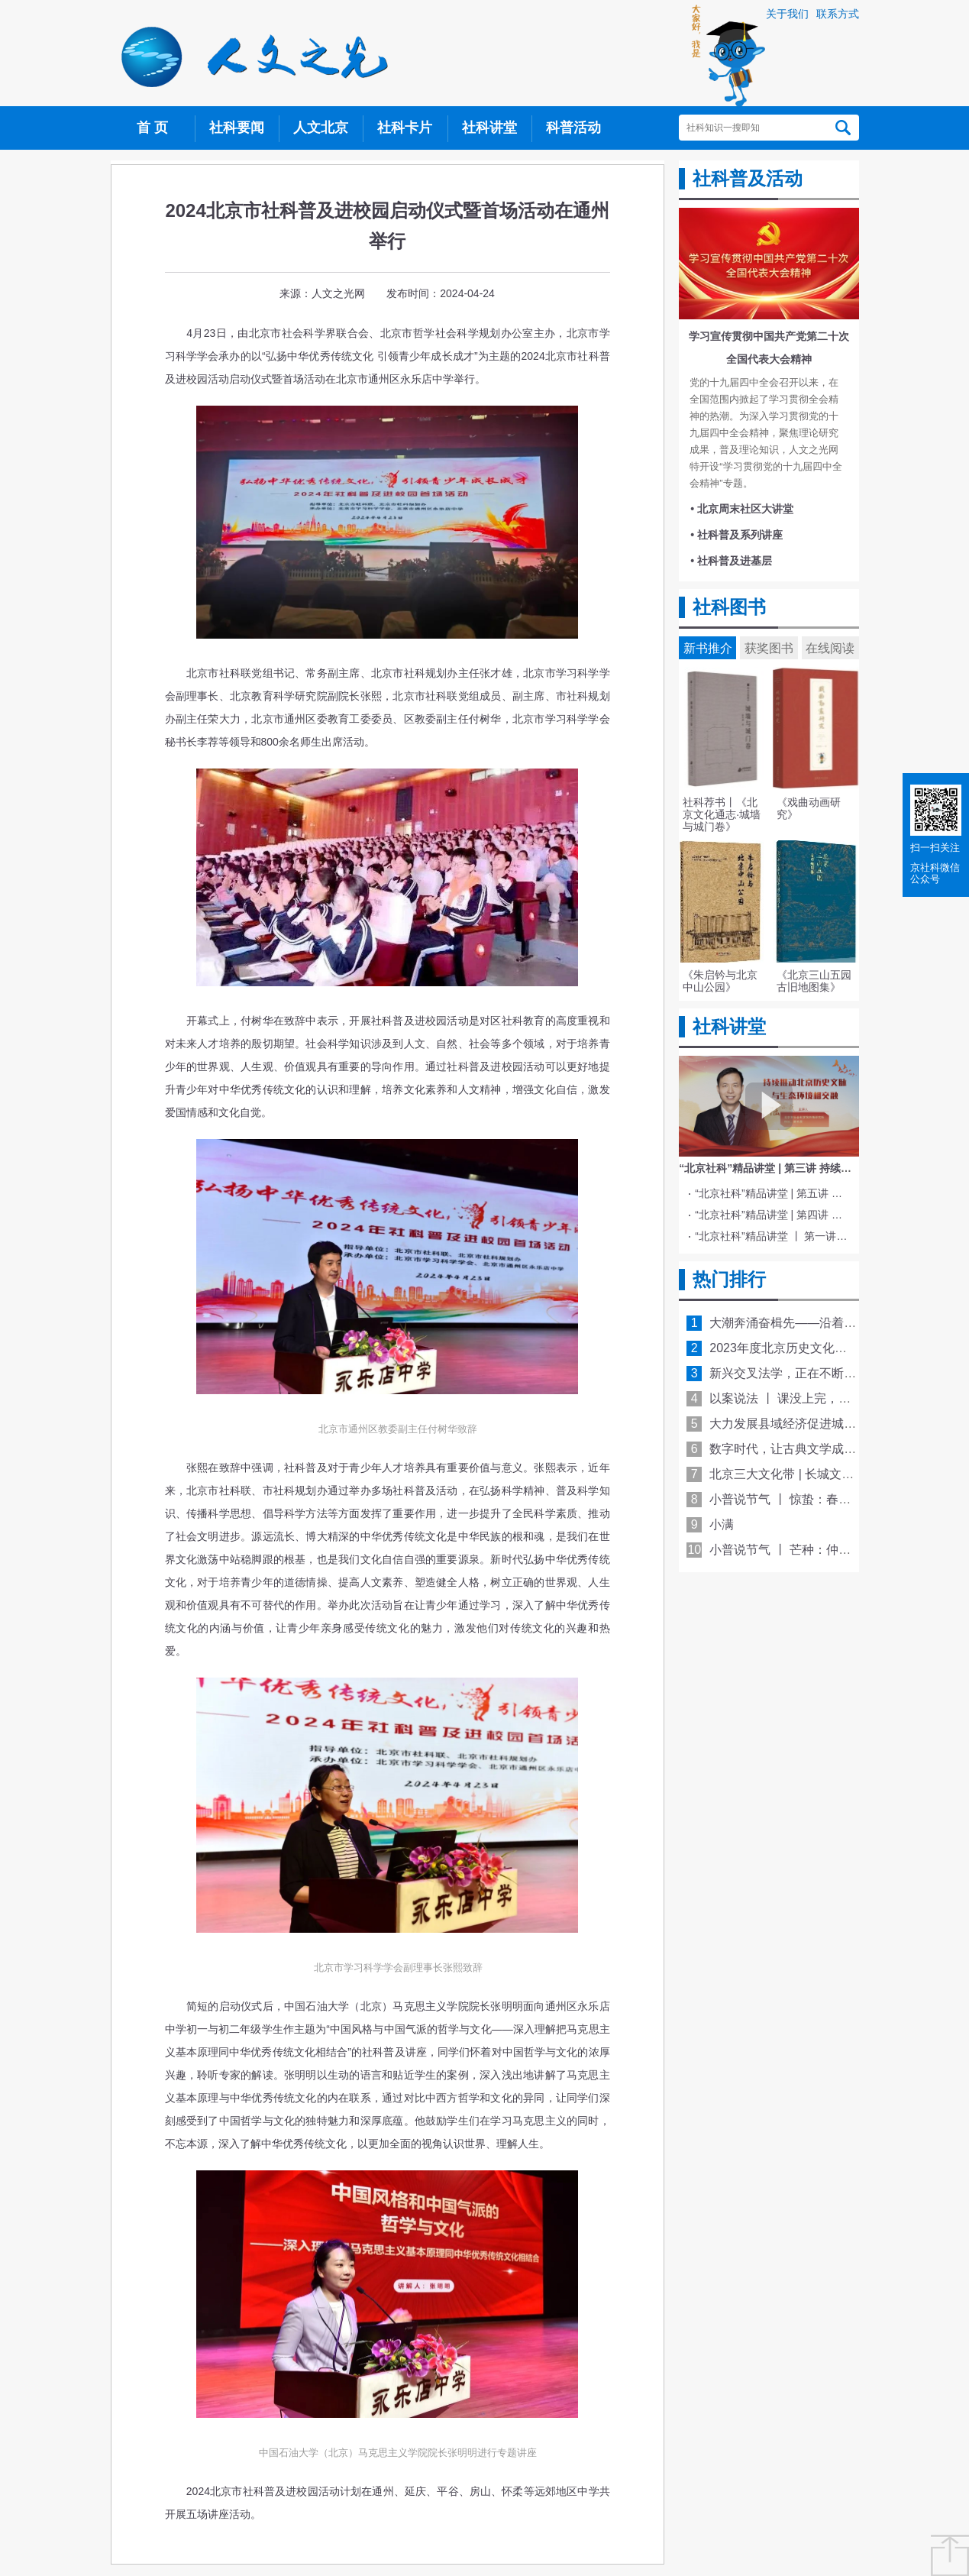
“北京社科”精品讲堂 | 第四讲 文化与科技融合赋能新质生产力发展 (771, 1215)
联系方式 (837, 14)
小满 (721, 1524)
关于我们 (787, 14)
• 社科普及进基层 (731, 561)
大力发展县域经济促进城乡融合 (794, 1423)
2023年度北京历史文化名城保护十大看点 (820, 1347)
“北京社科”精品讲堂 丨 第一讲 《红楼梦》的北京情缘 (771, 1236)
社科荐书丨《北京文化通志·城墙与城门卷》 (722, 814)
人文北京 (320, 127)
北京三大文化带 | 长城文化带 (787, 1474)
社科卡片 (404, 127)
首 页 (152, 127)
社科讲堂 (489, 127)
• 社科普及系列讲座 (736, 535)
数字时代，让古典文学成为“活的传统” (811, 1448)
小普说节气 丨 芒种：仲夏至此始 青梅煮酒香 (830, 1549)
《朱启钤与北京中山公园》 (720, 981)
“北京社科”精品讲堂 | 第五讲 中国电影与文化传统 (771, 1193)
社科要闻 (236, 127)
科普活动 (573, 127)
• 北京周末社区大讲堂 (741, 509)
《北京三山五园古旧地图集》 (814, 981)
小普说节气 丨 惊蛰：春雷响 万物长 (806, 1499)
